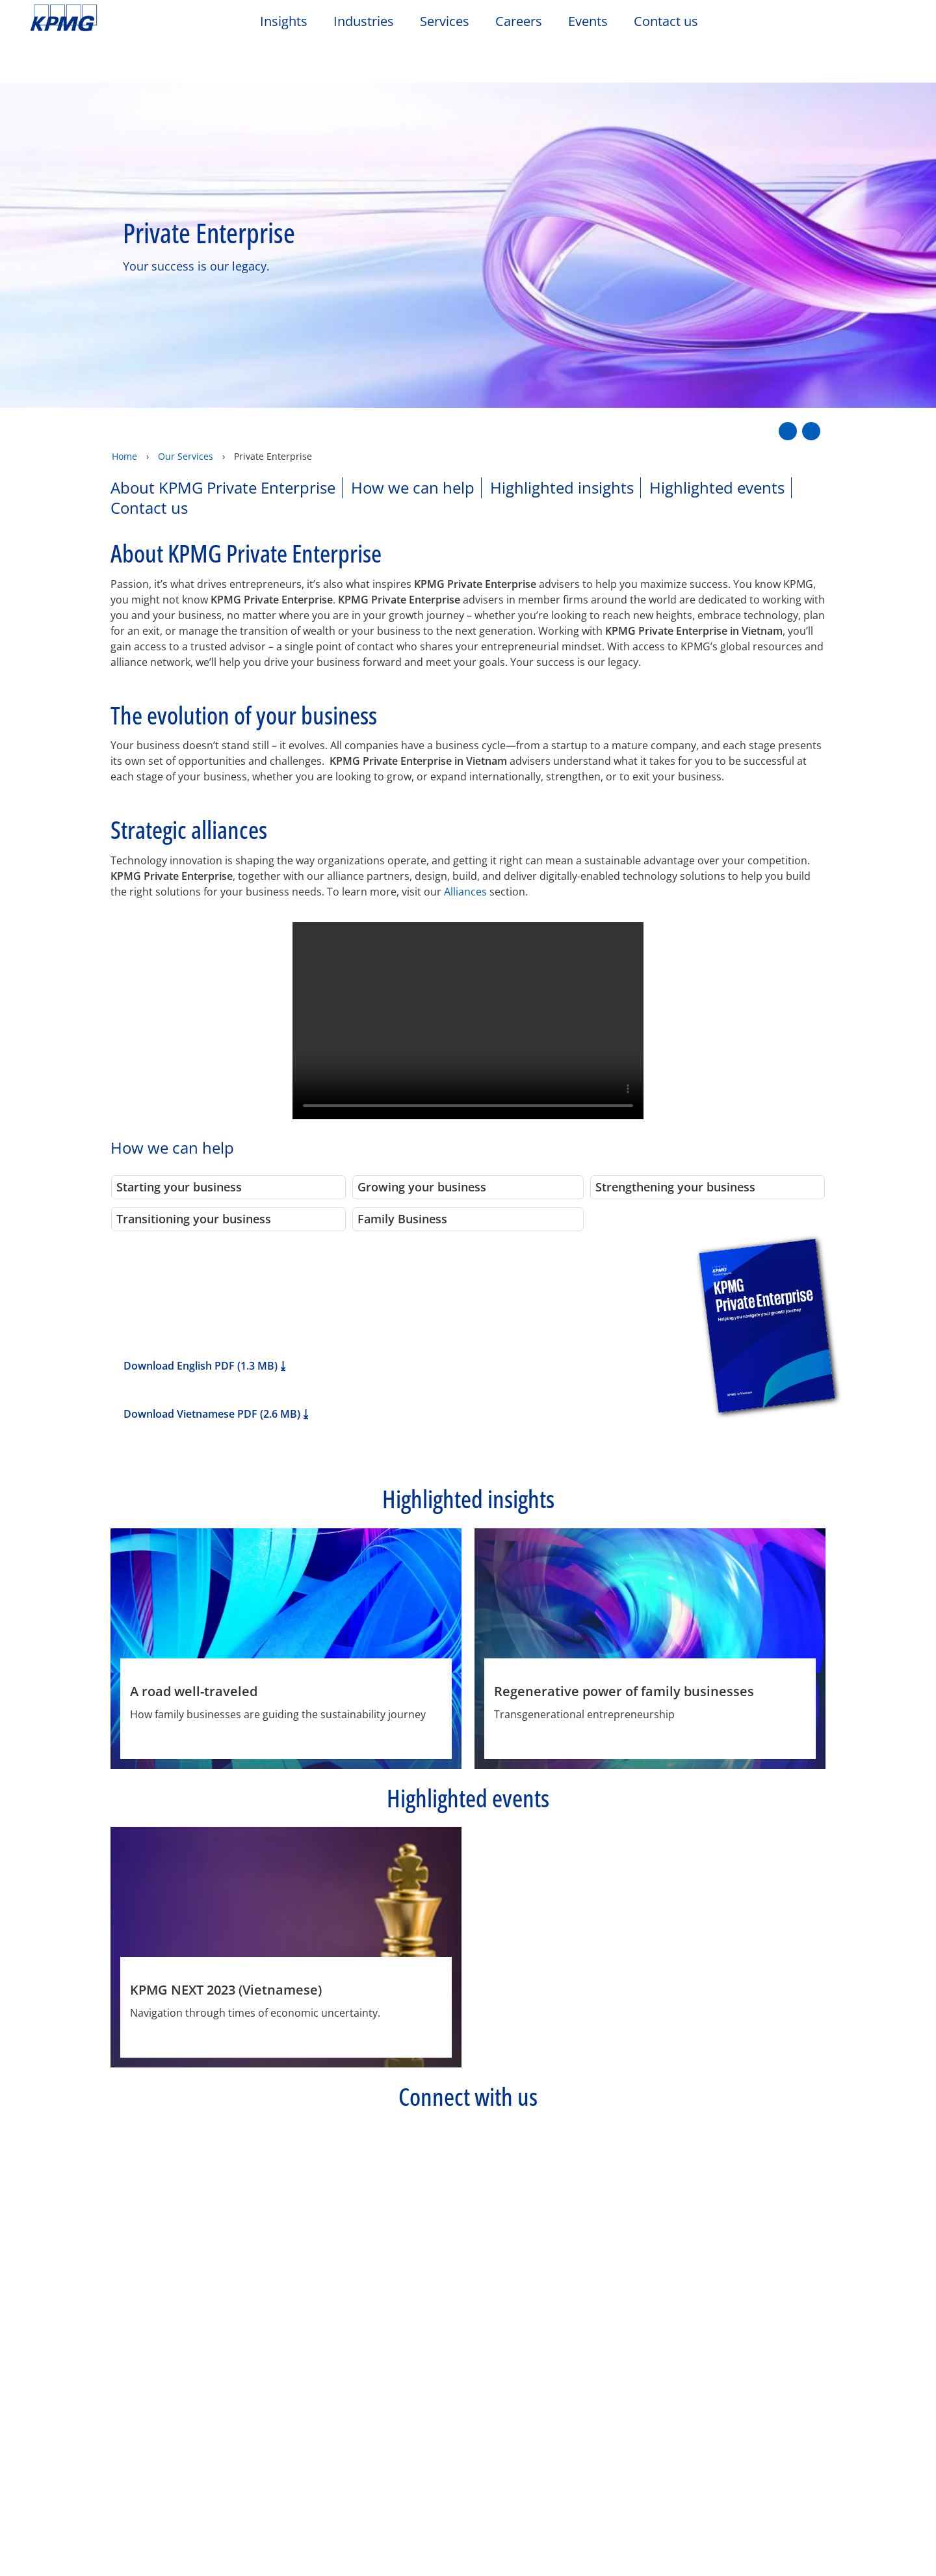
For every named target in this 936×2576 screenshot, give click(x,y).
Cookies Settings (667, 2532)
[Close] (915, 2530)
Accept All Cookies (762, 2532)
